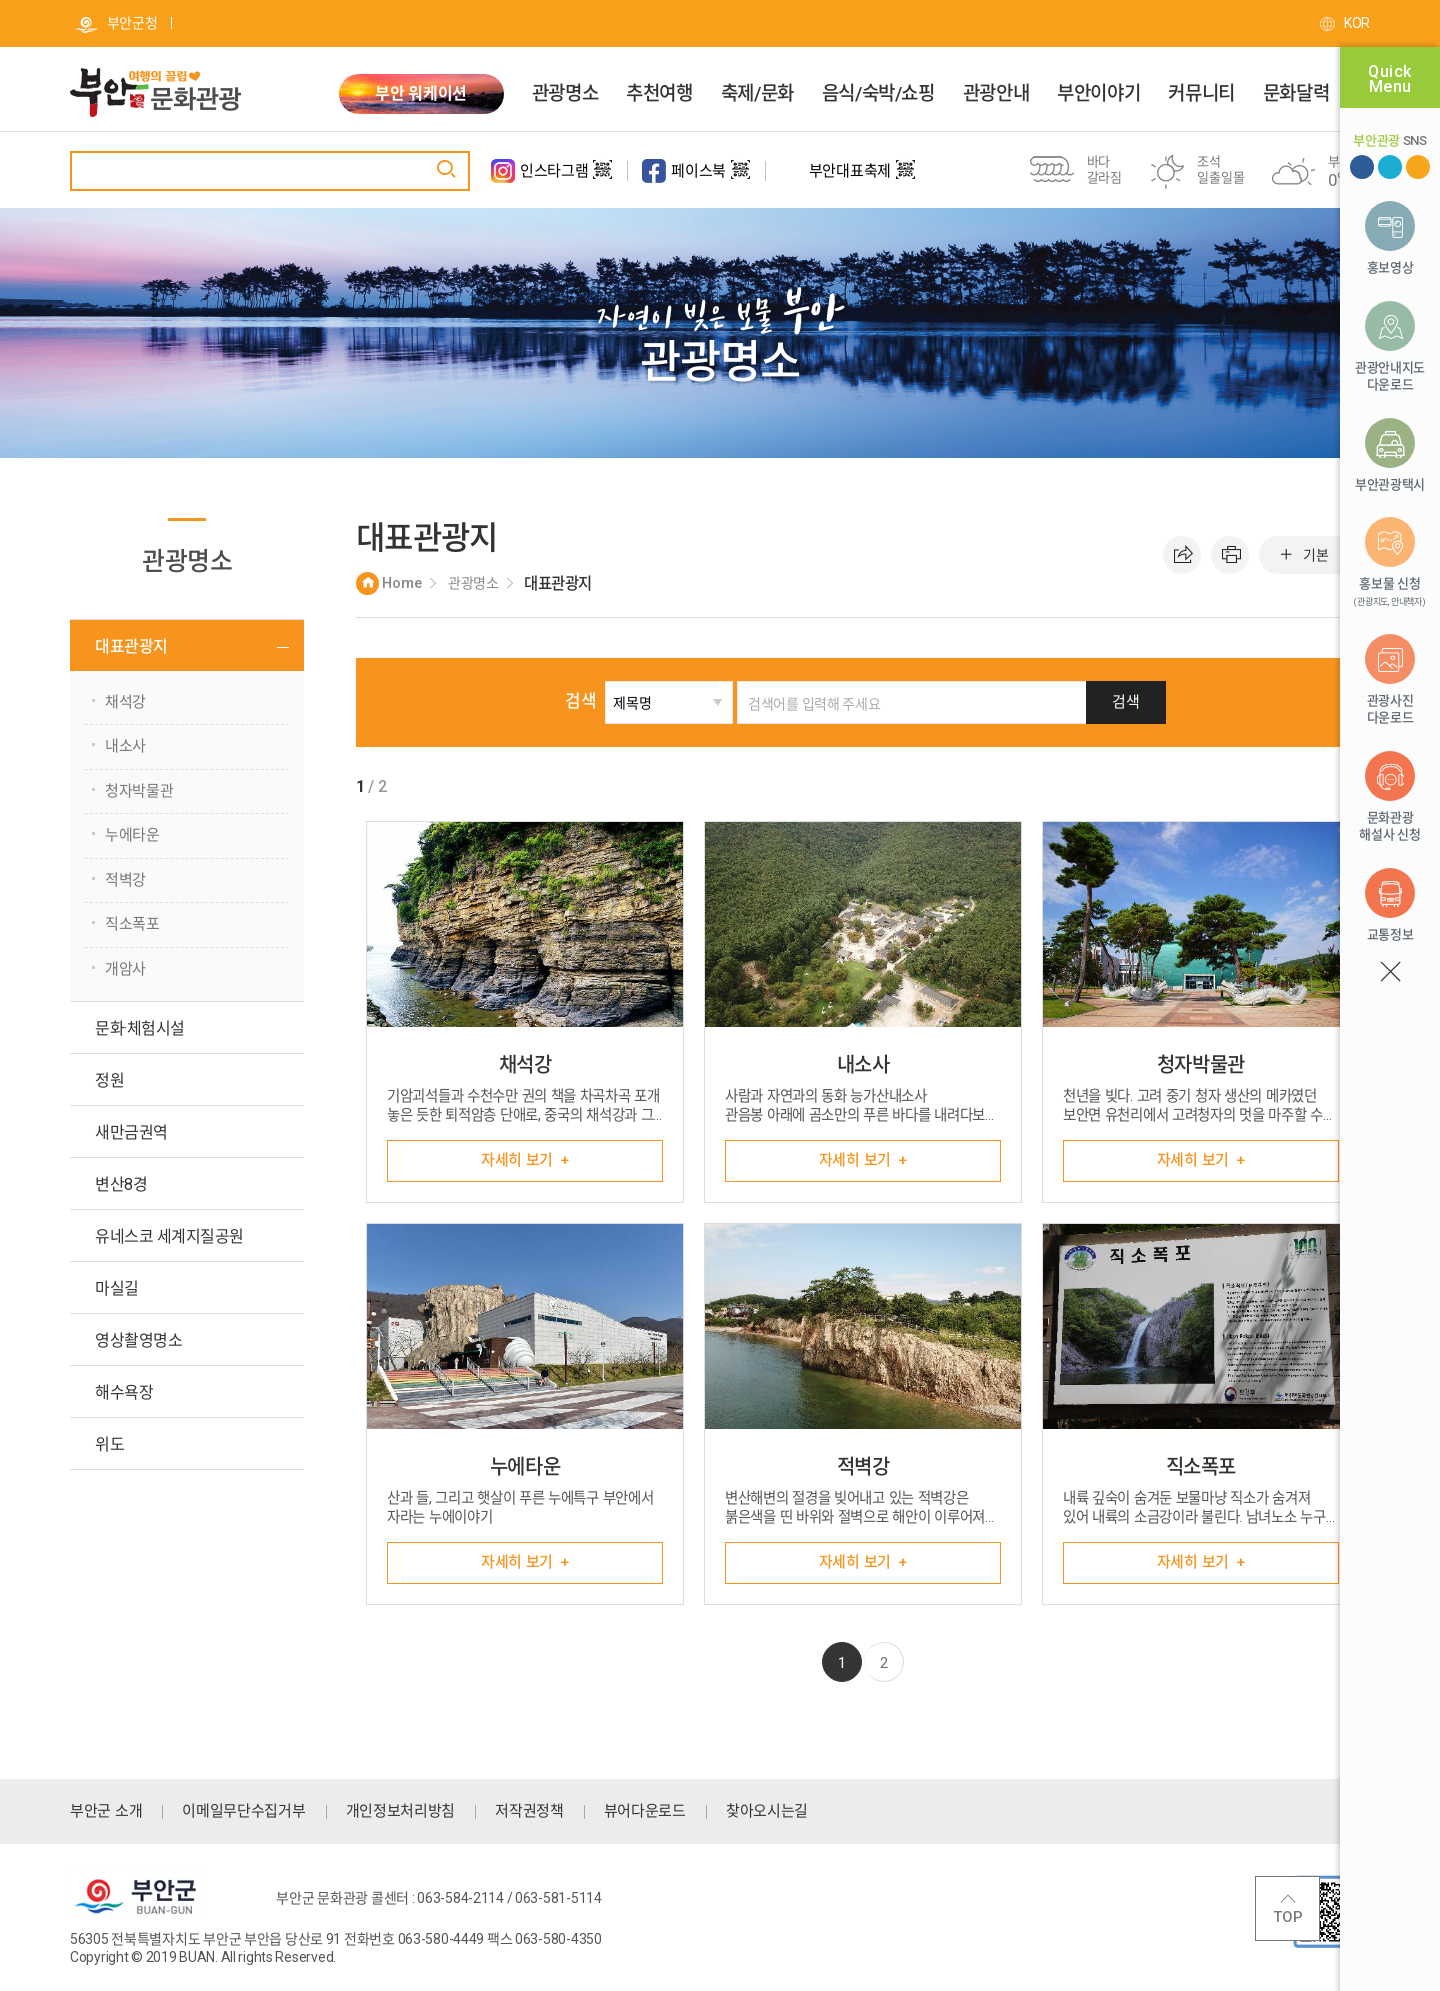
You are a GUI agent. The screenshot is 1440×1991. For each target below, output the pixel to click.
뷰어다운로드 (645, 1811)
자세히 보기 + (525, 1160)
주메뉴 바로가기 (0, 0)
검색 (580, 701)
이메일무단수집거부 (243, 1811)
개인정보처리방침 (401, 1811)
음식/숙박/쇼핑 (878, 94)
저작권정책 (529, 1811)
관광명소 (565, 94)
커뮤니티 (1201, 94)
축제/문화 (757, 94)
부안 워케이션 (421, 93)
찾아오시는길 (767, 1811)
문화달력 (1296, 94)
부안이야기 (1098, 94)
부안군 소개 (106, 1811)
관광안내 (996, 94)
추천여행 (659, 94)
